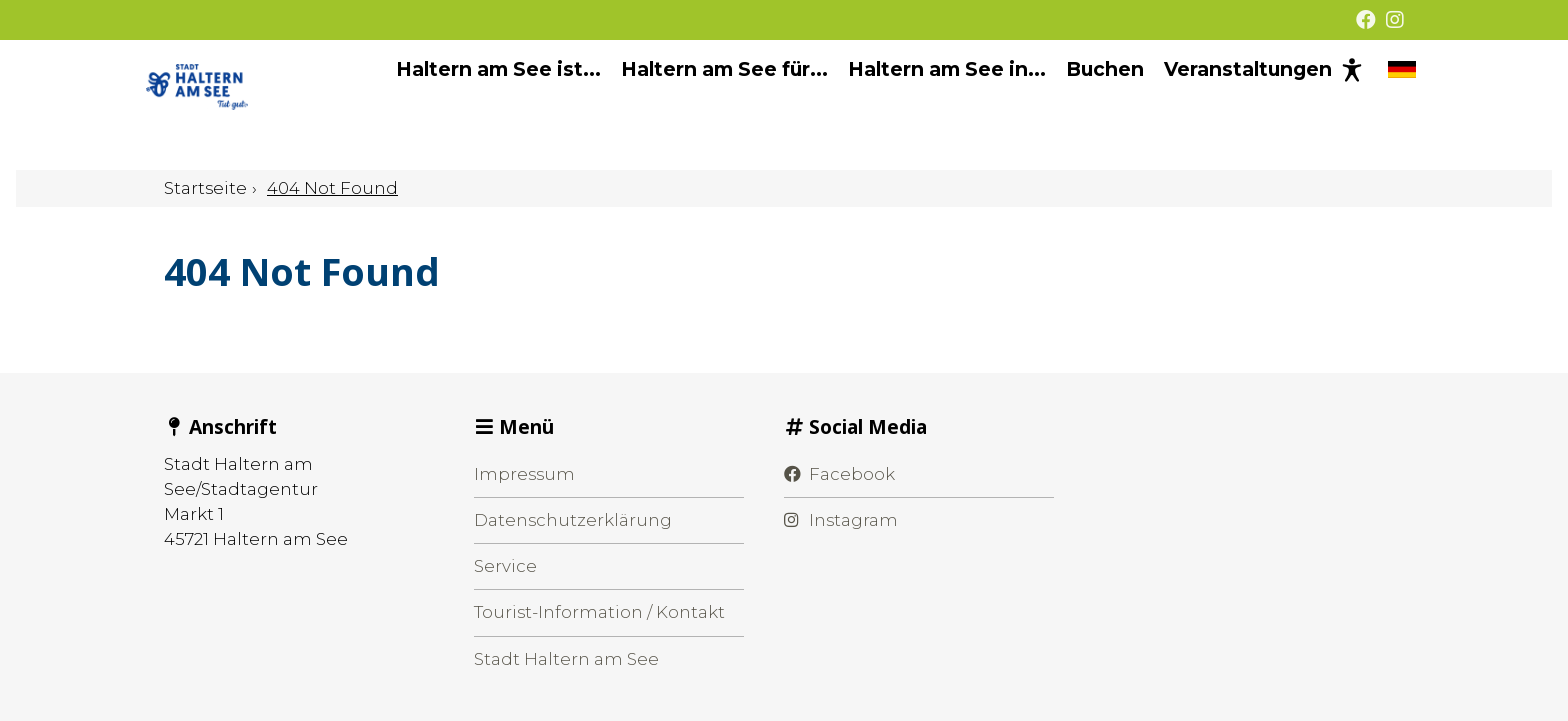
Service (505, 566)
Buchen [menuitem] (1087, 105)
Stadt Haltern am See (566, 659)
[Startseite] (261, 105)
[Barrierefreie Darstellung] (1334, 105)
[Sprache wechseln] (1384, 105)
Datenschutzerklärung (573, 520)
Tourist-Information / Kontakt (599, 612)
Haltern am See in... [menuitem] (929, 105)
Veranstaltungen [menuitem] (1230, 105)
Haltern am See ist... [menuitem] (480, 105)
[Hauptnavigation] (846, 105)
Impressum (524, 474)
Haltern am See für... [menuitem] (706, 105)
